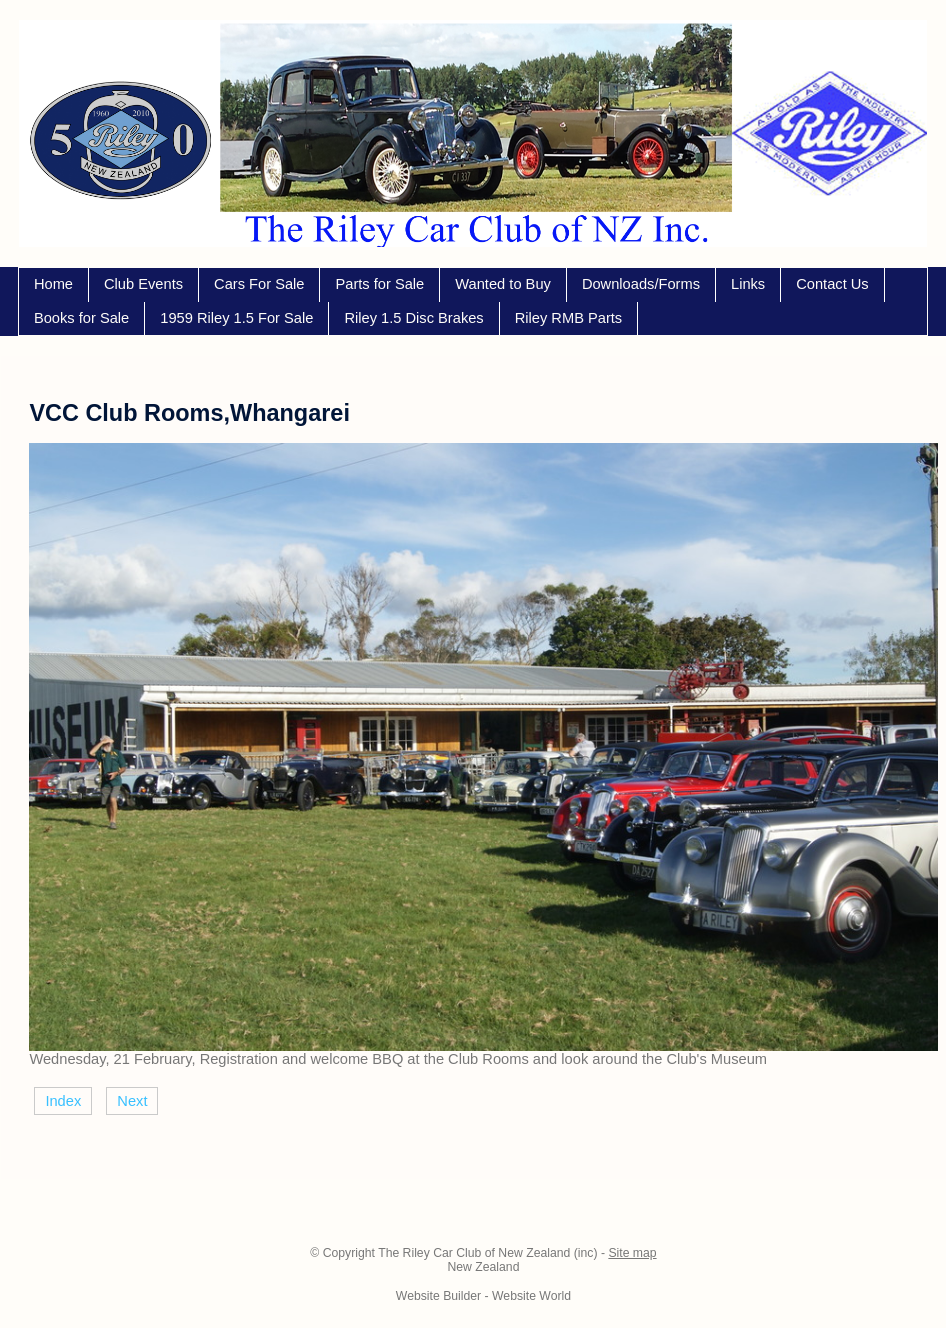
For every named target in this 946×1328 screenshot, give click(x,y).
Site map (632, 1253)
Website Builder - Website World (483, 1296)
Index (63, 1101)
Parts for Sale (379, 284)
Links (748, 284)
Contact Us (832, 284)
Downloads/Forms (641, 284)
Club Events (143, 284)
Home (53, 284)
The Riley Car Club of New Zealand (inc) (487, 1253)
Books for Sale (81, 318)
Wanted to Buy (503, 284)
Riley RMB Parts (569, 318)
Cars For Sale (259, 284)
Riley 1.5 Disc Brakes (413, 318)
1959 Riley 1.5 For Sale (236, 318)
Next (132, 1101)
